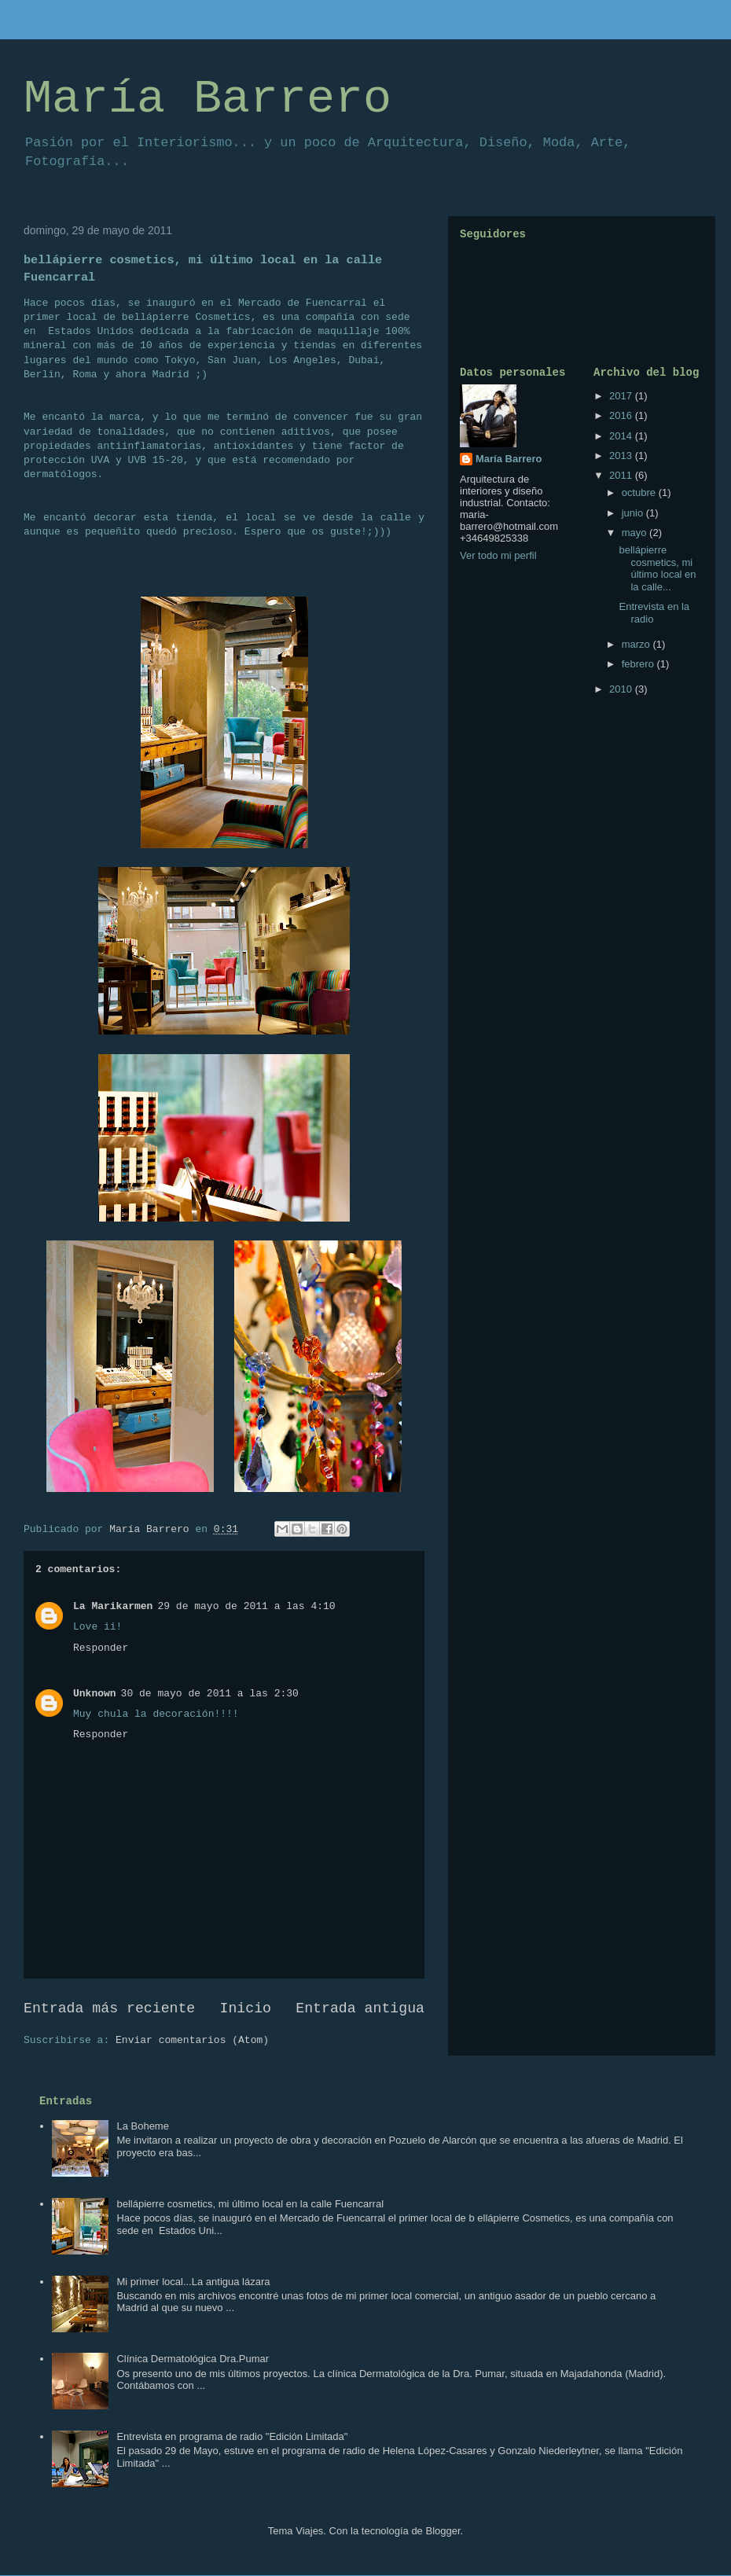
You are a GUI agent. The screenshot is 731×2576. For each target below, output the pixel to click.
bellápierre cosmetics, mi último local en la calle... (657, 568)
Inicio (246, 2008)
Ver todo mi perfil (498, 555)
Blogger (442, 2531)
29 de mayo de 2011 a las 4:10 (246, 1606)
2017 (622, 396)
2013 (622, 455)
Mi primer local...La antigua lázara (193, 2282)
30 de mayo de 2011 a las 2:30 (210, 1694)
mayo (635, 532)
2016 (622, 415)
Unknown (94, 1694)
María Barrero (207, 99)
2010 (622, 689)
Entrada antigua (360, 2008)
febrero (639, 664)
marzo (637, 644)
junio (634, 513)
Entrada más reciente (109, 2008)
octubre (640, 492)
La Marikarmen (112, 1606)
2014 (622, 436)
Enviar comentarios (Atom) (192, 2040)
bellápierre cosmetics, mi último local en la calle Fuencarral (250, 2204)
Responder (100, 1648)
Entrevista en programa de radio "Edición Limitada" (231, 2436)
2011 (622, 475)
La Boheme (142, 2126)
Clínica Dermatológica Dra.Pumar (192, 2359)
